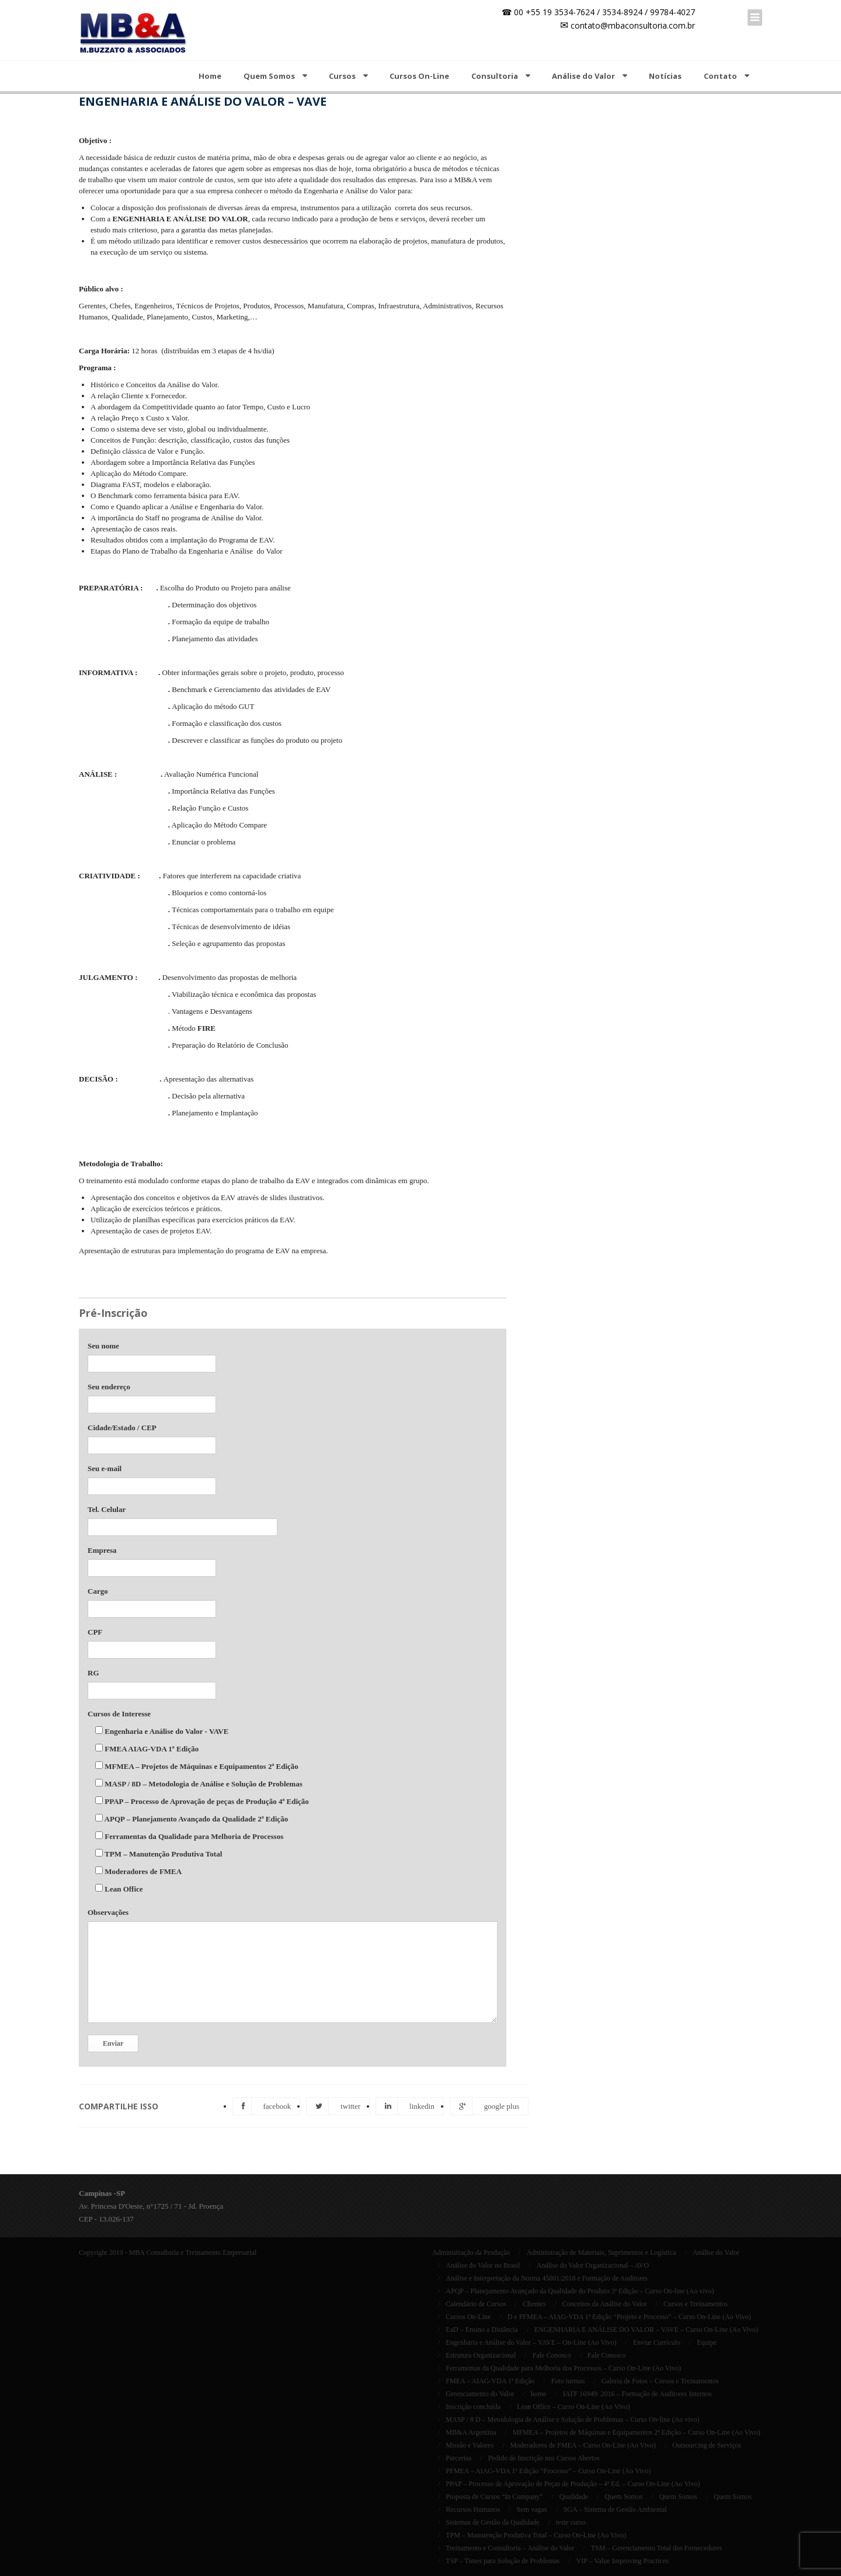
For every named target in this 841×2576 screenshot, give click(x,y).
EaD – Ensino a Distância (481, 2329)
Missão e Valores (470, 2445)
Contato (720, 76)
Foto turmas (568, 2381)
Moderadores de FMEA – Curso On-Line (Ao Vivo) (582, 2445)
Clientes (534, 2304)
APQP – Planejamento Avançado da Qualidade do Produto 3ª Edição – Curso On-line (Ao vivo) (580, 2291)
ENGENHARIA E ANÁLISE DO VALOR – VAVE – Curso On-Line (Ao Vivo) (646, 2329)
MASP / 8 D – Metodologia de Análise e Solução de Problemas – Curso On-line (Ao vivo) (572, 2419)
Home (210, 76)
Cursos (342, 76)
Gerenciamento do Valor (480, 2394)
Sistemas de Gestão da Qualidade (492, 2522)
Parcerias (458, 2458)
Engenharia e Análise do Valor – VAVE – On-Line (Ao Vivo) (531, 2342)
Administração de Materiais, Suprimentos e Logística (601, 2252)
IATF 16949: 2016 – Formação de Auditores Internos (637, 2394)
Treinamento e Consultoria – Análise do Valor (510, 2548)
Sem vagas (532, 2509)
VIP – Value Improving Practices (622, 2561)
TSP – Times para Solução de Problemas (502, 2561)
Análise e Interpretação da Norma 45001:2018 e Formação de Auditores (547, 2278)
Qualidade (573, 2496)
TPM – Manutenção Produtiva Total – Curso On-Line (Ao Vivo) (536, 2535)
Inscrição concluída (473, 2407)
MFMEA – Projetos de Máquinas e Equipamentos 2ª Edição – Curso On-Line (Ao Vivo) (636, 2432)
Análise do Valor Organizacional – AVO (593, 2265)
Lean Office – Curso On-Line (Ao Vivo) (573, 2407)
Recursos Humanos (473, 2509)
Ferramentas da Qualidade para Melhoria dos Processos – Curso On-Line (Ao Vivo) (563, 2368)
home (539, 2394)
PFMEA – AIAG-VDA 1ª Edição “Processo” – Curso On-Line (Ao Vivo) (548, 2471)
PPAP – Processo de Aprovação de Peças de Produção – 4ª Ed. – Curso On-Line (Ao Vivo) (573, 2484)
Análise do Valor (583, 76)
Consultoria (494, 76)
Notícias (665, 76)
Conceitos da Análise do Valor (604, 2304)
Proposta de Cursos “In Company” (494, 2496)
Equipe (707, 2342)
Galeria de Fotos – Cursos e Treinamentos (660, 2381)
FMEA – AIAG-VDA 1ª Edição (490, 2381)
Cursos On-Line (419, 76)
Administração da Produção (471, 2252)
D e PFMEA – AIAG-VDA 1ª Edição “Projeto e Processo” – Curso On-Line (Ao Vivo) (629, 2317)
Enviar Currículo (656, 2342)
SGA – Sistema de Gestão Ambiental (615, 2509)
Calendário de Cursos (476, 2304)
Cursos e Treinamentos (695, 2304)
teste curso (571, 2522)
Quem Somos (269, 76)
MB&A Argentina (471, 2432)
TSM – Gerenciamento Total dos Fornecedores (656, 2548)
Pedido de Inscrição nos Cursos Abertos (544, 2458)
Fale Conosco (552, 2355)
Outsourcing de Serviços (706, 2445)
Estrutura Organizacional (481, 2355)
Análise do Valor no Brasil (483, 2265)
